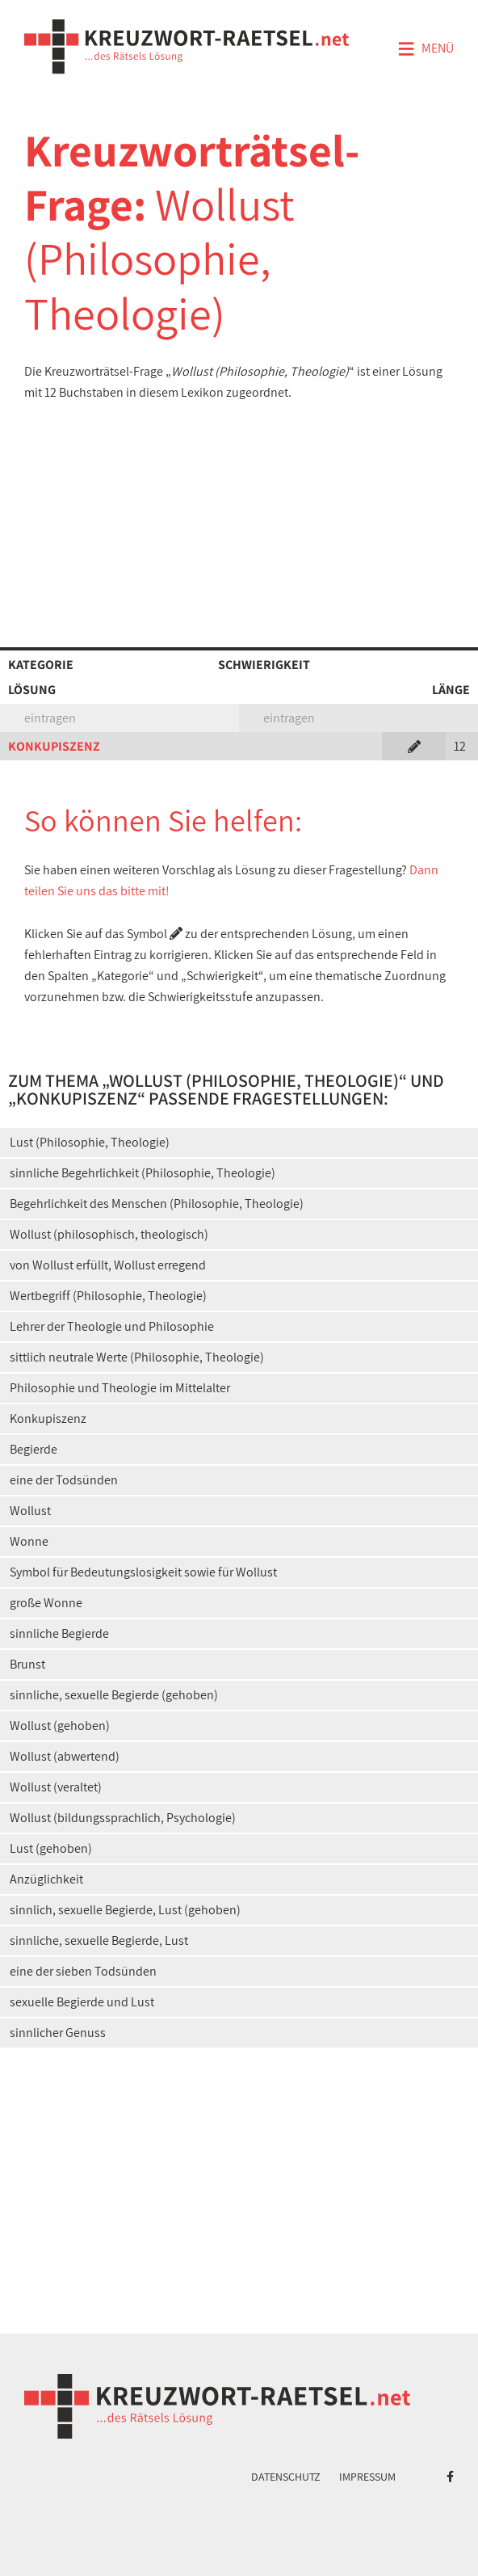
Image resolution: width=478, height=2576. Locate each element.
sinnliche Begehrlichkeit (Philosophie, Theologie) (142, 1172)
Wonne (29, 1541)
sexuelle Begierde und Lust (82, 2001)
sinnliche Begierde (59, 1633)
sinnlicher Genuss (58, 2032)
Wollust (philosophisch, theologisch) (109, 1234)
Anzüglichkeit (46, 1879)
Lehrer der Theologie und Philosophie (112, 1326)
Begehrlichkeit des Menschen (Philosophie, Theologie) (157, 1203)
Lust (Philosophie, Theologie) (90, 1142)
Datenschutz (286, 2476)
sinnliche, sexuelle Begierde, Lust (99, 1940)
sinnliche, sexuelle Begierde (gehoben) (114, 1694)
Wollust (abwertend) (65, 1756)
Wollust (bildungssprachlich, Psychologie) (123, 1817)
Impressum (367, 2476)
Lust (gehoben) (51, 1848)
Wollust (30, 1510)
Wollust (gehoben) (60, 1725)
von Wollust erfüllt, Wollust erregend (108, 1264)
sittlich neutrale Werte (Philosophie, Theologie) (137, 1357)
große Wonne (46, 1602)
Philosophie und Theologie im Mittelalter (120, 1387)
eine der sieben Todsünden (83, 1971)
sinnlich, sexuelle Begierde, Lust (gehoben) (125, 1909)
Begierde (33, 1449)
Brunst (27, 1664)
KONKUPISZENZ (54, 746)
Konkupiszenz (48, 1418)
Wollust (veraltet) (56, 1786)
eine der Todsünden (64, 1479)
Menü (425, 49)
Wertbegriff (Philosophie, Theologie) (108, 1295)
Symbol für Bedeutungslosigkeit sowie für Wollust (143, 1572)
